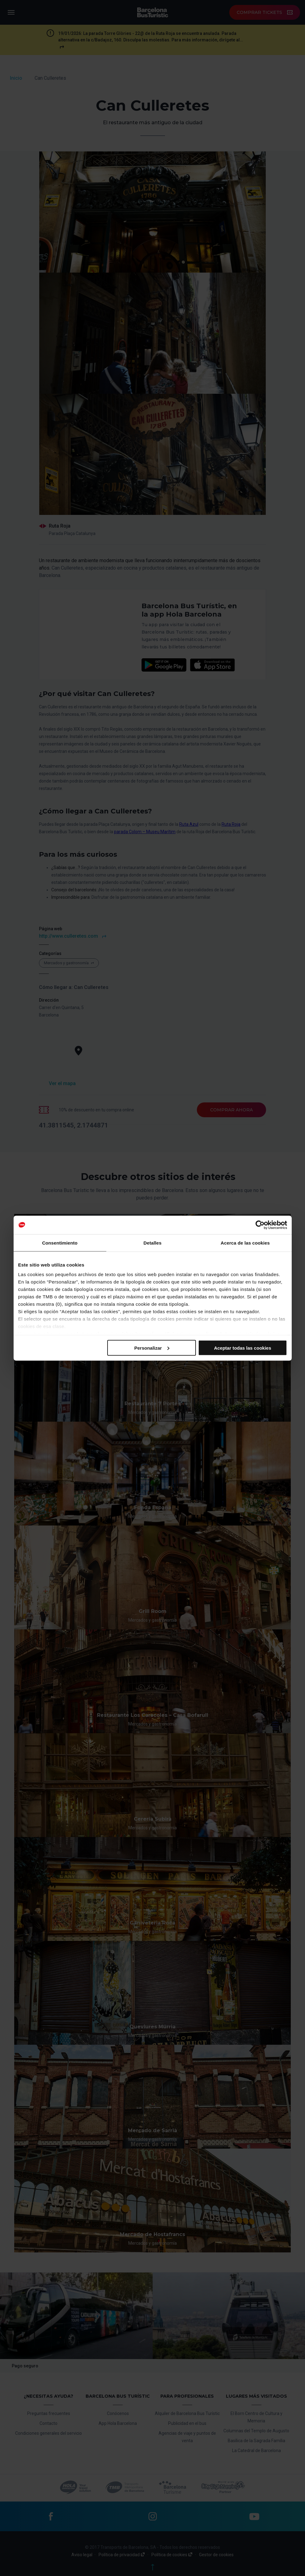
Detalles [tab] (152, 1242)
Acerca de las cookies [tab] (245, 1242)
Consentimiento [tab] (60, 1242)
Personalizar (151, 1347)
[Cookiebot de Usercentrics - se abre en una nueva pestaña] (260, 1224)
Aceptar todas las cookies (242, 1347)
